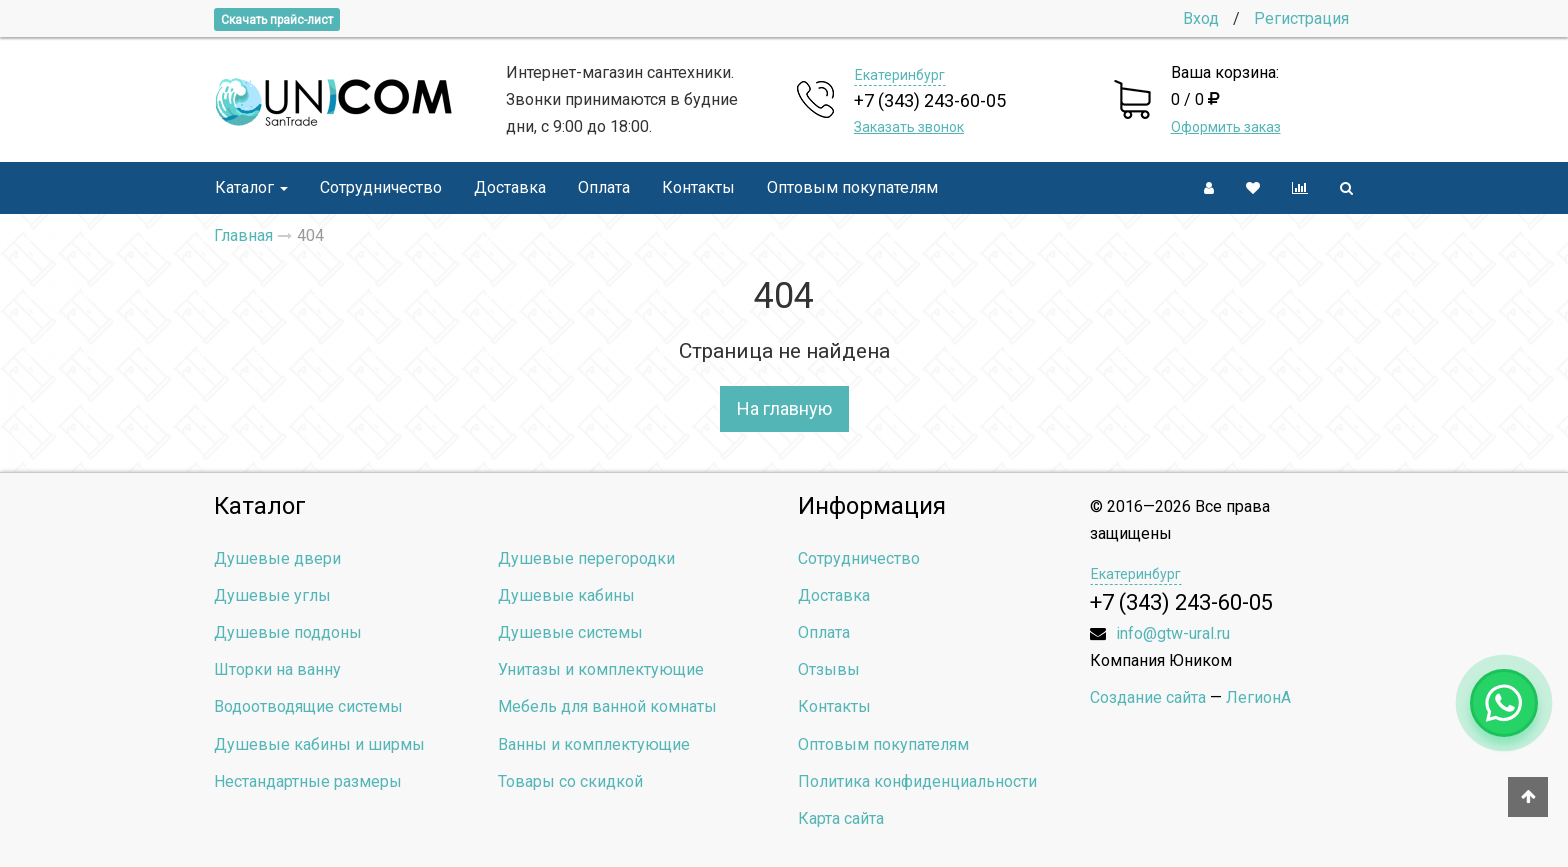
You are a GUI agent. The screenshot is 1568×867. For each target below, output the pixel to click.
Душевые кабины (566, 595)
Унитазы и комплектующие (601, 669)
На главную (784, 408)
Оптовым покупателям (852, 187)
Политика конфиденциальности (917, 781)
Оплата (604, 187)
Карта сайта (841, 818)
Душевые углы (272, 595)
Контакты (698, 187)
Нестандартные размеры (308, 781)
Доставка (510, 187)
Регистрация (1301, 18)
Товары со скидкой (570, 781)
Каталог (251, 187)
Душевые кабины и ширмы (319, 744)
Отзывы (829, 669)
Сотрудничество (381, 187)
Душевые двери (277, 558)
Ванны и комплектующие (594, 744)
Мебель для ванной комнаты (607, 706)
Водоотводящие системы (308, 706)
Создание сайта (1148, 697)
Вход (1201, 18)
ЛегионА (1258, 697)
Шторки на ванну (277, 669)
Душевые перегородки (586, 558)
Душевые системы (570, 632)
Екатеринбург (900, 75)
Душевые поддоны (288, 632)
